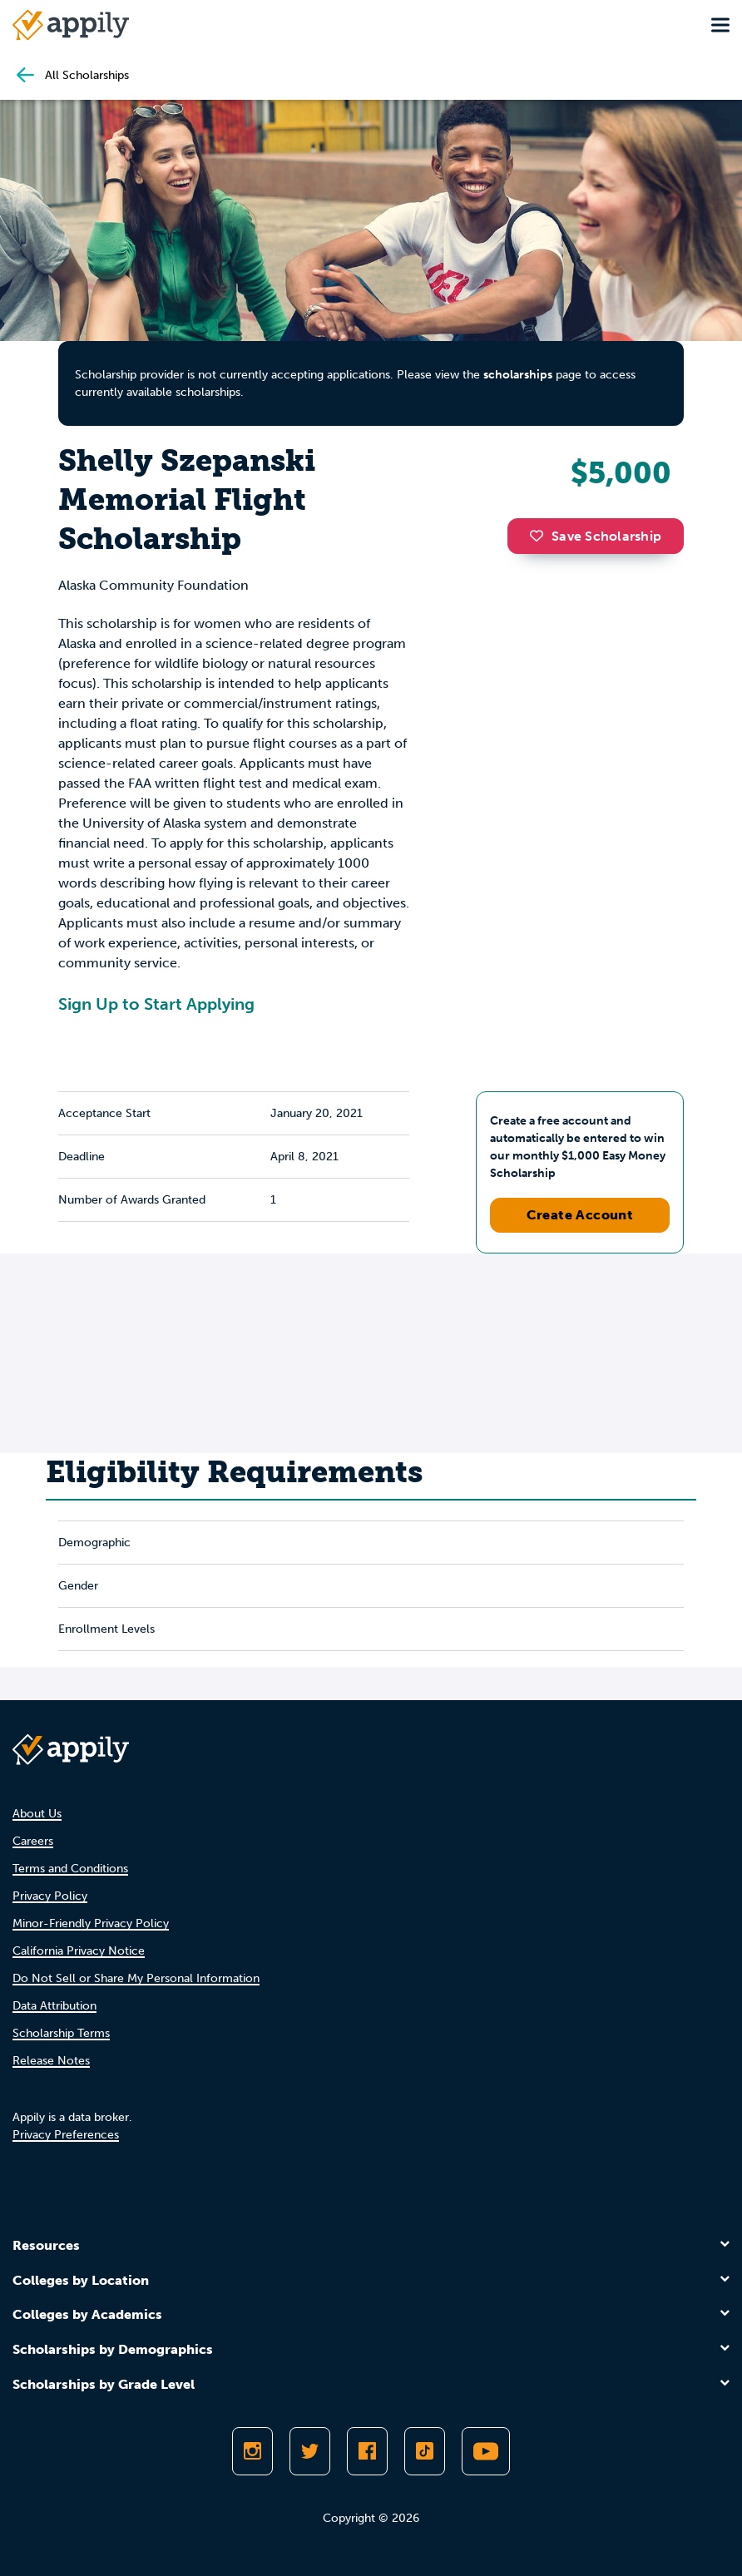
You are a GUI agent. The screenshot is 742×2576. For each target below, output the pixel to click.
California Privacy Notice (78, 1951)
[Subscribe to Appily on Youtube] (486, 2451)
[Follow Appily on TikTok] (424, 2451)
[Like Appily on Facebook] (367, 2451)
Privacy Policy (49, 1896)
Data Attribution (54, 2006)
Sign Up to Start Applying (156, 1004)
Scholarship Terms (61, 2033)
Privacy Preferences (65, 2135)
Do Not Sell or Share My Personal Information (136, 1978)
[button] (541, 535)
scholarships (517, 375)
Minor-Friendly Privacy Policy (90, 1923)
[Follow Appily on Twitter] (309, 2451)
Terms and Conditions (70, 1869)
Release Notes (51, 2061)
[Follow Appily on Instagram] (252, 2451)
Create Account (580, 1215)
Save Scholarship (595, 536)
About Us (37, 1814)
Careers (32, 1841)
